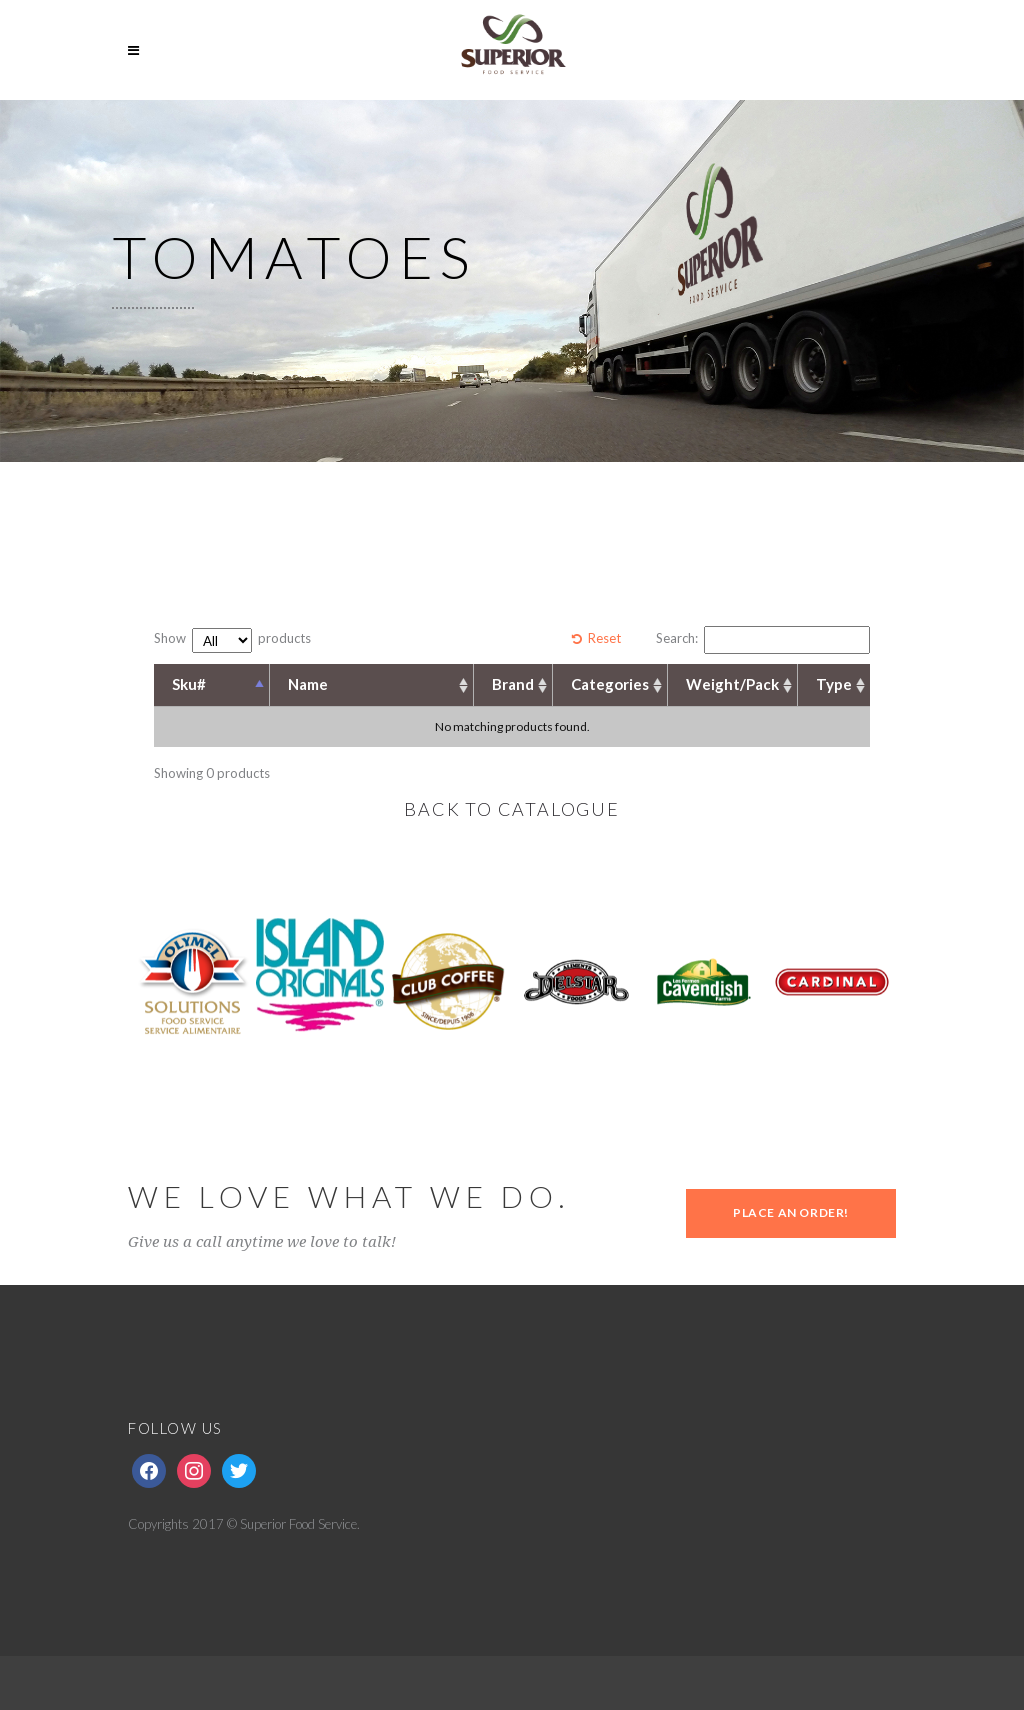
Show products (232, 640)
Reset (604, 638)
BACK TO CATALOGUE (512, 809)
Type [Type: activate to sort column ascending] (834, 684)
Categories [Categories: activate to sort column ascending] (610, 684)
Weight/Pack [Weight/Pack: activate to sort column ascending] (732, 684)
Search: (763, 640)
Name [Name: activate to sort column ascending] (308, 684)
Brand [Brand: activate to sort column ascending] (513, 684)
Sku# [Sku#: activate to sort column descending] (189, 684)
